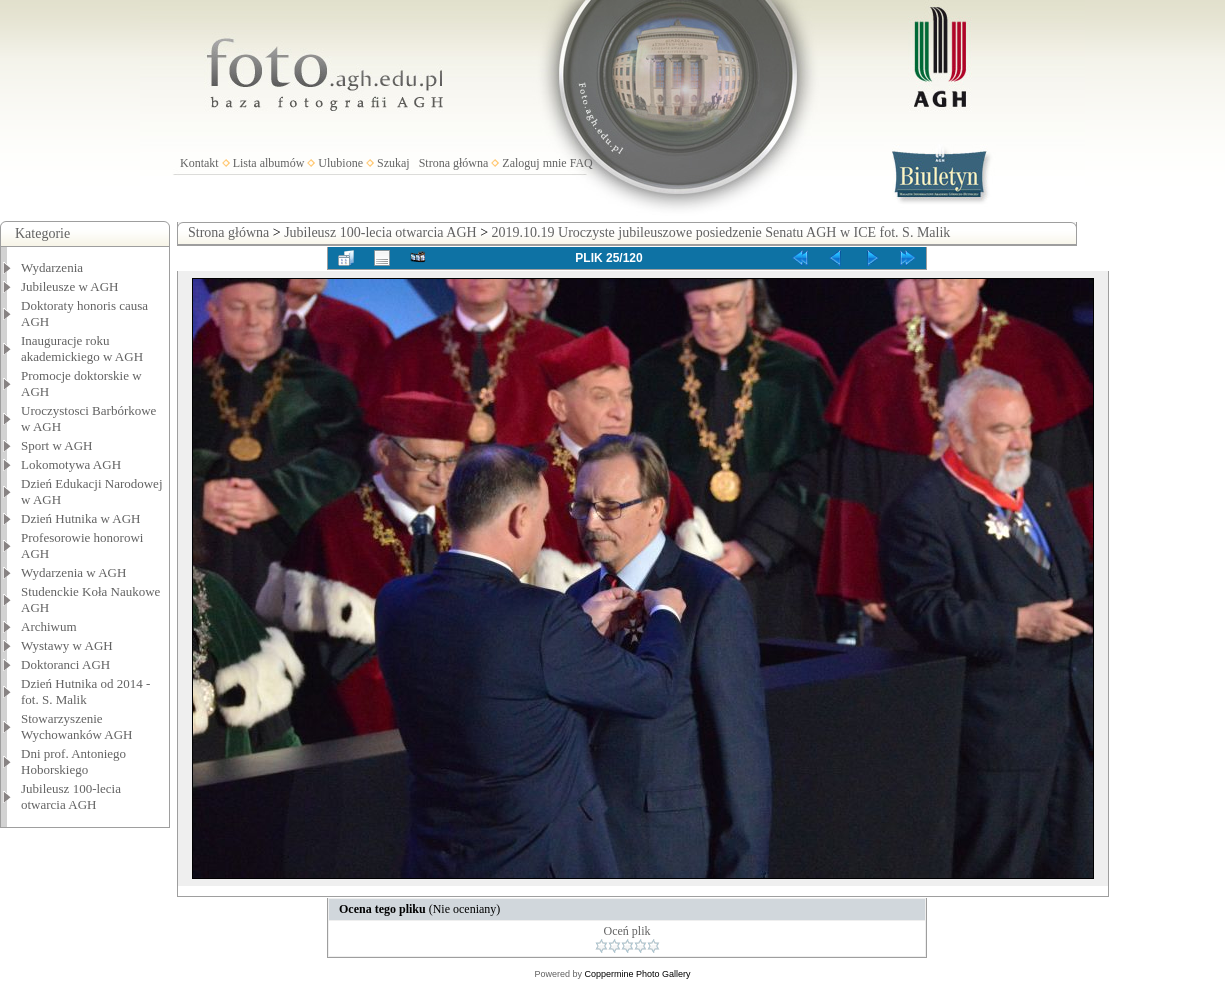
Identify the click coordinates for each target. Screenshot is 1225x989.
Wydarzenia (52, 267)
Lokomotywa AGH (71, 464)
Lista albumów (269, 163)
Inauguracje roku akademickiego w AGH (82, 348)
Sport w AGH (57, 445)
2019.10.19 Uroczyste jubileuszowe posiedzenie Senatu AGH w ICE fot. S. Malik (721, 232)
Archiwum (49, 626)
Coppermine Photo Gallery (637, 974)
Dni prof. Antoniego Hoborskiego (73, 761)
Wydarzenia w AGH (73, 572)
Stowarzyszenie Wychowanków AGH (77, 726)
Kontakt (199, 163)
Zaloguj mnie (534, 163)
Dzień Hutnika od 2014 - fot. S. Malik (85, 691)
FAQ (581, 163)
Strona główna (454, 163)
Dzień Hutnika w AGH (81, 518)
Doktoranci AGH (65, 664)
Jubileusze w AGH (70, 286)
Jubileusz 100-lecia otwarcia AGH (71, 796)
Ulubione (340, 163)
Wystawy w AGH (67, 645)
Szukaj (393, 163)
